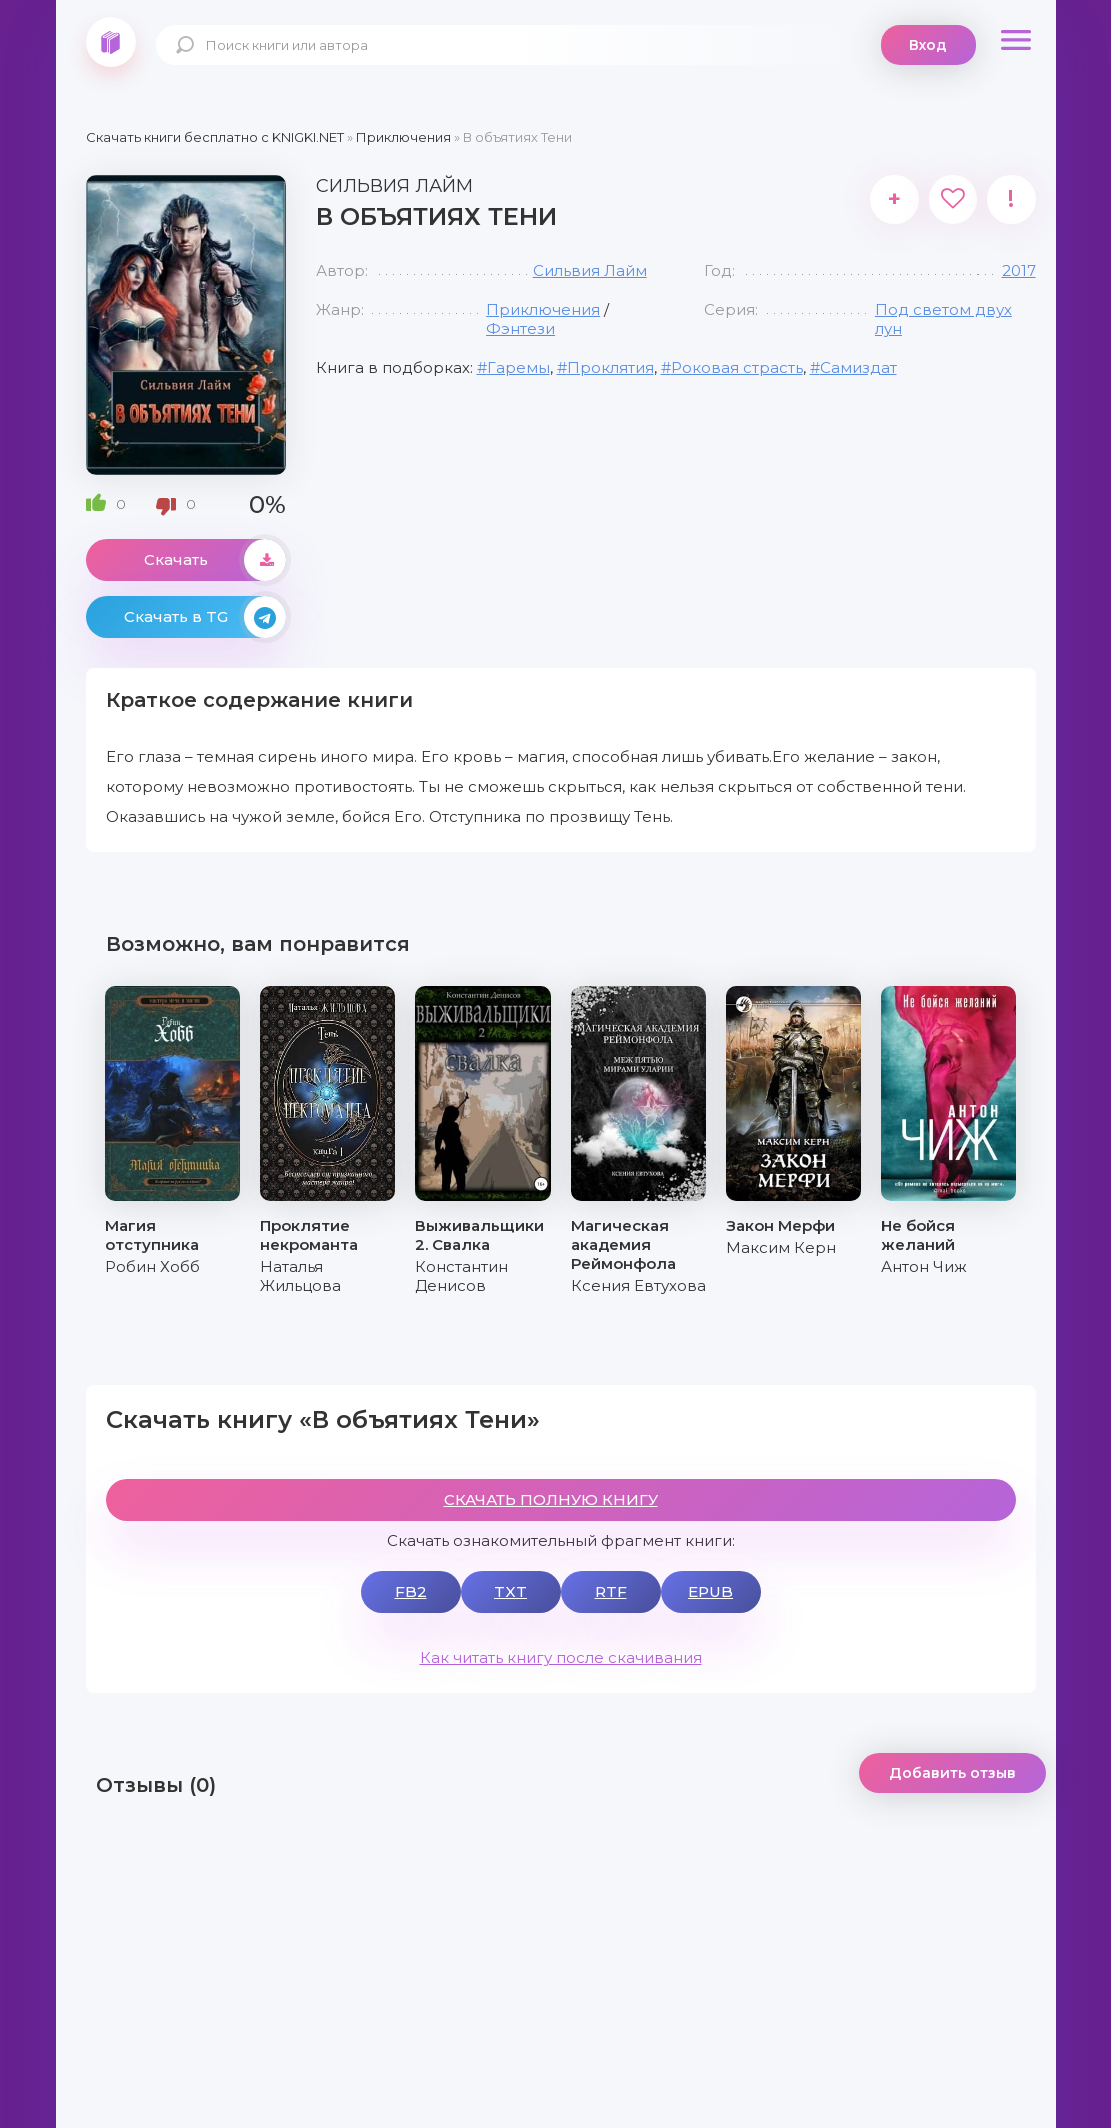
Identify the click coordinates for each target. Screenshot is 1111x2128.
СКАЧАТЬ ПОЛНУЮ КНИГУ (551, 1499)
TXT (510, 1591)
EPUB (710, 1591)
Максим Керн (781, 1247)
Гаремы (518, 367)
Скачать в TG (205, 617)
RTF (611, 1591)
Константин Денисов (461, 1276)
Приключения (543, 309)
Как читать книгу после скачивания (561, 1657)
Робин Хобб (152, 1266)
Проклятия (610, 367)
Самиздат (858, 367)
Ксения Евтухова (638, 1285)
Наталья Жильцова (300, 1276)
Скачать (215, 560)
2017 (1019, 270)
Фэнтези (520, 328)
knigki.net (111, 42)
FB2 (411, 1591)
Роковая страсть (737, 367)
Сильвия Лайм (590, 270)
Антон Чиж (924, 1266)
